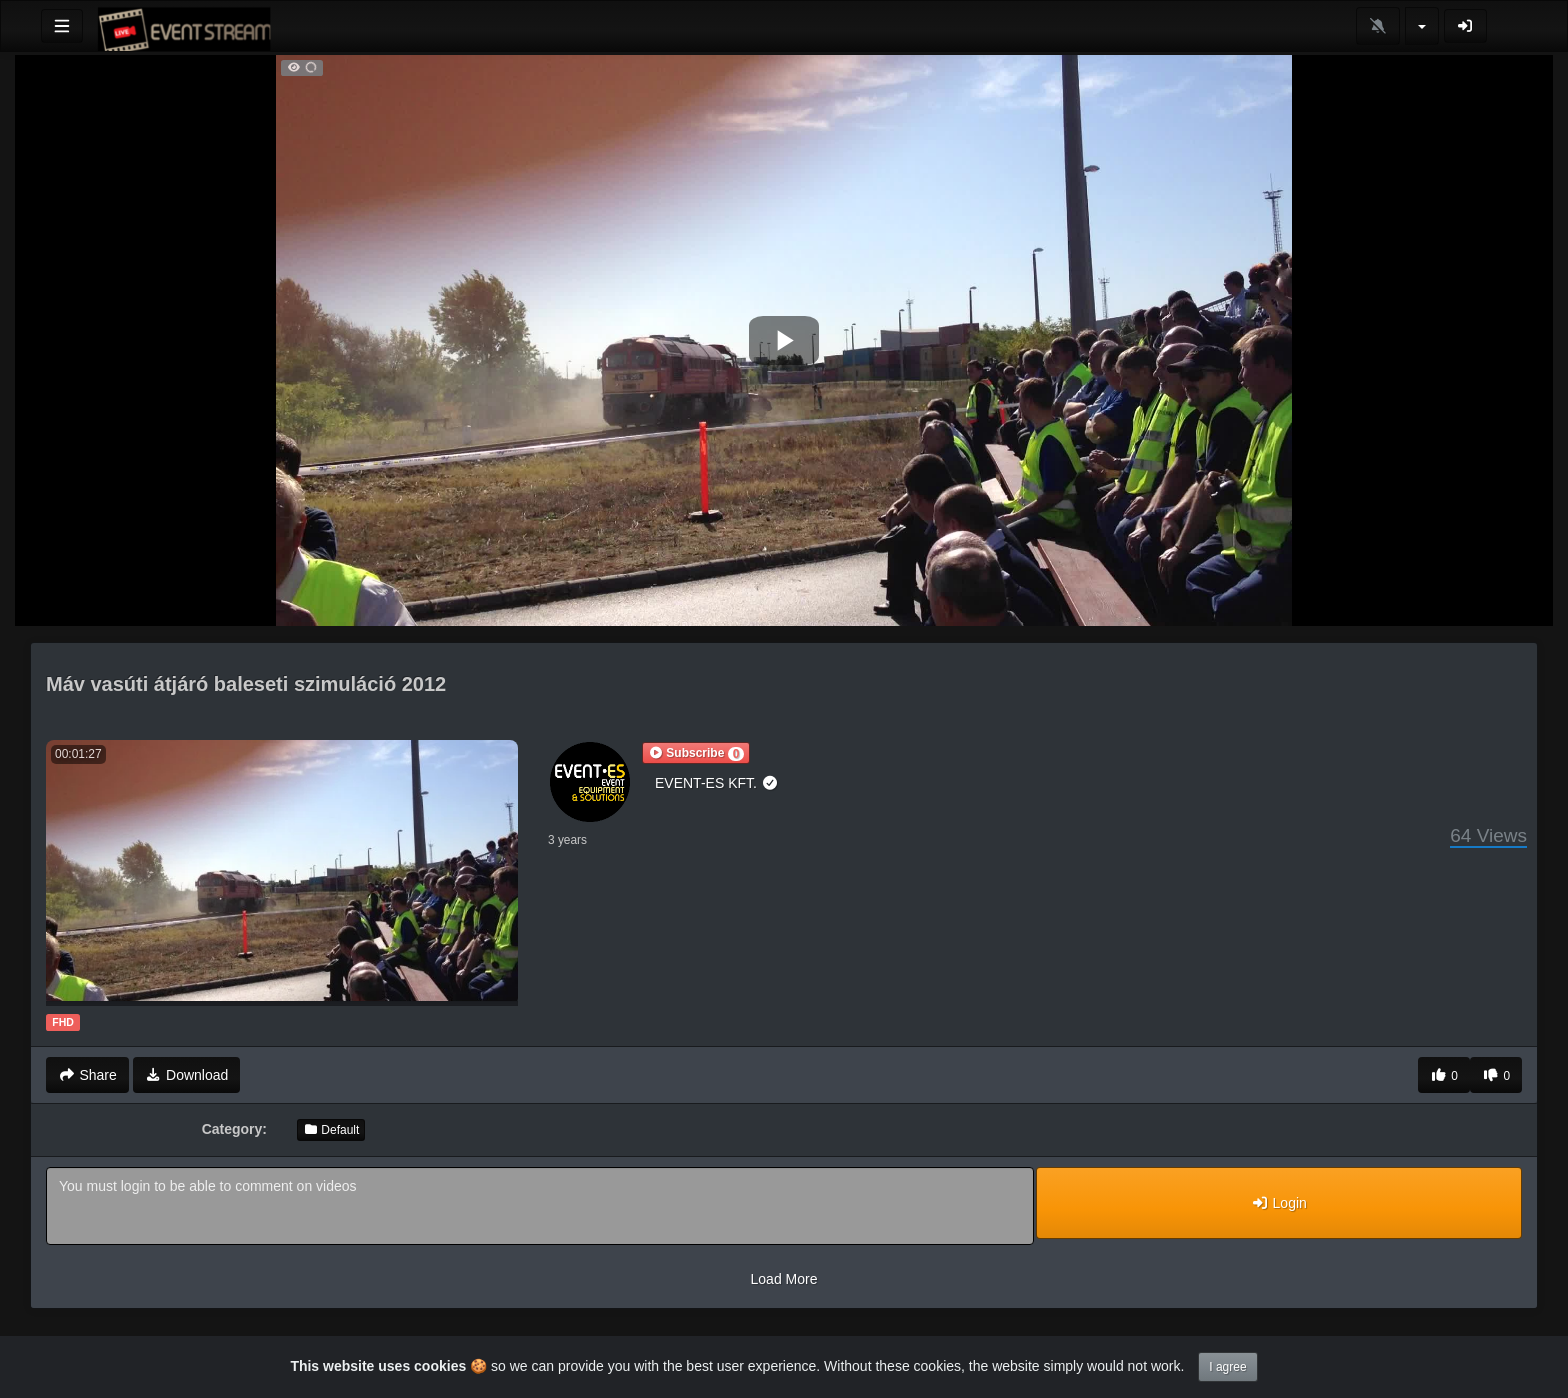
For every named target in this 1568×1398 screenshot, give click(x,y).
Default (331, 1130)
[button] (696, 753)
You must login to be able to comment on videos (540, 1206)
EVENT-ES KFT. (716, 783)
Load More (784, 1279)
